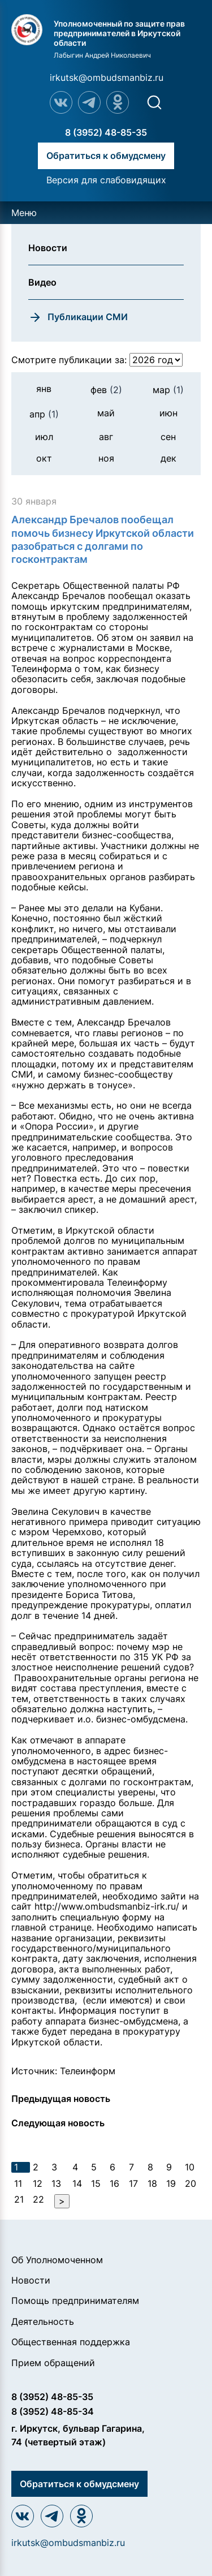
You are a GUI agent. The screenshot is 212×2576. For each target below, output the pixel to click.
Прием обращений (53, 2362)
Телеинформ (87, 2071)
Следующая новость (58, 2123)
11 (18, 2183)
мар (168, 389)
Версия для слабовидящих (106, 180)
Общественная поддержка (70, 2341)
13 (56, 2183)
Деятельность (42, 2321)
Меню (24, 212)
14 (77, 2183)
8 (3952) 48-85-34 (52, 2411)
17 (133, 2183)
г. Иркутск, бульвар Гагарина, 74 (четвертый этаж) (78, 2435)
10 (189, 2167)
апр (44, 414)
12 (37, 2183)
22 (38, 2199)
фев (106, 389)
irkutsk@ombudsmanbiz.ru (106, 77)
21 (19, 2199)
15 (96, 2183)
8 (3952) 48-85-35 (106, 132)
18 (152, 2183)
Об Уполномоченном (57, 2259)
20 (190, 2183)
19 (171, 2183)
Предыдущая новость (60, 2098)
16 (114, 2183)
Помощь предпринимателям (75, 2300)
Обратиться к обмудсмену (106, 155)
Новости (30, 2280)
